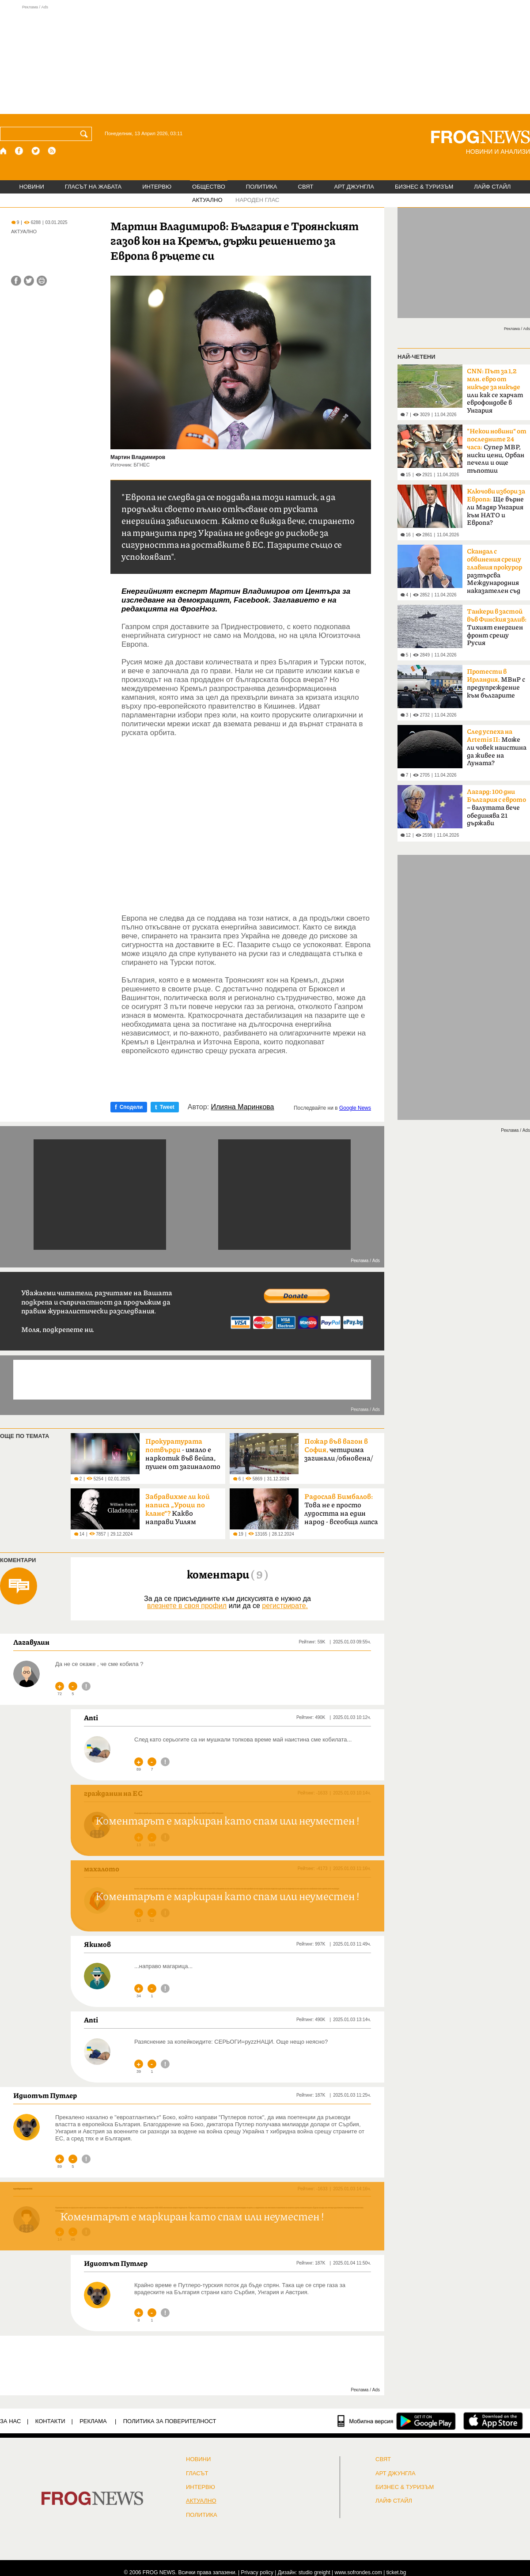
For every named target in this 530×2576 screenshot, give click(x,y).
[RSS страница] (52, 151)
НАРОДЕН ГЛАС (257, 200)
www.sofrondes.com (358, 2572)
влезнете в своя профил (187, 1605)
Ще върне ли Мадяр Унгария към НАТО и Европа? (496, 507)
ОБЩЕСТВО (208, 186)
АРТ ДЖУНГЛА (354, 186)
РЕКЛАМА (93, 2421)
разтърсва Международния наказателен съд (494, 571)
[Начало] (4, 151)
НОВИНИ (31, 186)
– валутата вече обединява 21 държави (496, 807)
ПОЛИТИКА (261, 186)
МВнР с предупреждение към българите (496, 684)
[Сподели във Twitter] (29, 281)
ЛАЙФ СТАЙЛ (492, 186)
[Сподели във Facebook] (16, 281)
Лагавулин (31, 1642)
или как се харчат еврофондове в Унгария (495, 391)
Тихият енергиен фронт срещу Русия (496, 627)
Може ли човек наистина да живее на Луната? (496, 747)
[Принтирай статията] (42, 281)
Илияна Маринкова (242, 1107)
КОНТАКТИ (50, 2421)
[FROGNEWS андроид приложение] (426, 2421)
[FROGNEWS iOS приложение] (493, 2421)
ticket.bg (396, 2572)
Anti (91, 1717)
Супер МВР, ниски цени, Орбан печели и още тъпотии (496, 451)
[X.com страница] (35, 151)
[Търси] (85, 133)
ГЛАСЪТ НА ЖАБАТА (93, 186)
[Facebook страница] (19, 151)
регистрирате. (285, 1605)
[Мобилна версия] (365, 2421)
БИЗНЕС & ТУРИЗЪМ (424, 186)
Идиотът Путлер (45, 2095)
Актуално (201, 2501)
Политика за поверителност (169, 2421)
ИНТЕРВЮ (156, 186)
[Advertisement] (265, 59)
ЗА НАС (10, 2421)
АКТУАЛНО (207, 200)
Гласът (197, 2473)
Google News (355, 1108)
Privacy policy (257, 2572)
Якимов (97, 1944)
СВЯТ (306, 186)
